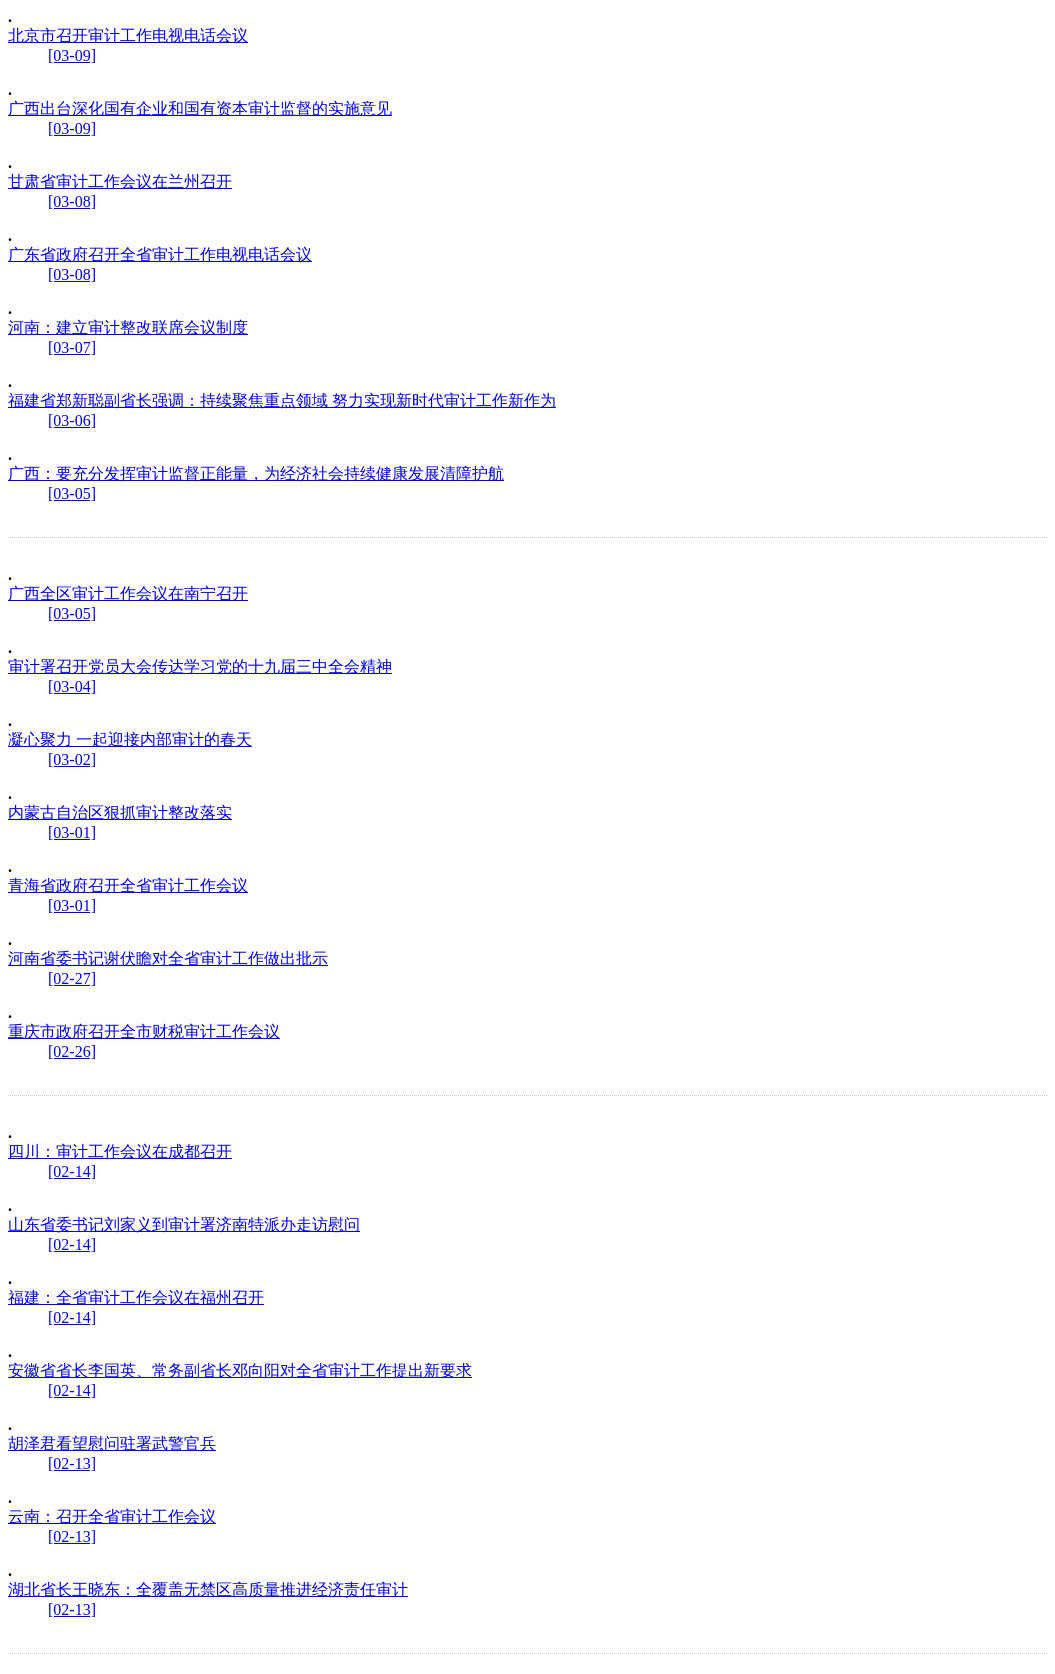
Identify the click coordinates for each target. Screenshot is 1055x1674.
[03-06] (72, 420)
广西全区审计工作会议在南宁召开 (128, 593)
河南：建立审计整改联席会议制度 (128, 327)
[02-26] (72, 1051)
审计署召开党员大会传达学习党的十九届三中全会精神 (200, 666)
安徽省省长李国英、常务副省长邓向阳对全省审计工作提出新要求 (240, 1370)
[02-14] (72, 1171)
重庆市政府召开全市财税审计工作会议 (144, 1031)
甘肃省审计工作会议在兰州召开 (120, 181)
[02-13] (72, 1463)
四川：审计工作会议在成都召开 (120, 1151)
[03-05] (72, 493)
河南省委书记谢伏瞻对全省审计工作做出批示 (168, 958)
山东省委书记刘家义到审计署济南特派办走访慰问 (184, 1224)
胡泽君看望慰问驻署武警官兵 (112, 1443)
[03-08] (72, 201)
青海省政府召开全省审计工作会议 (128, 885)
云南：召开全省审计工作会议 (112, 1516)
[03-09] (72, 55)
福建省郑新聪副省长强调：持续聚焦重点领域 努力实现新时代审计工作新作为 (282, 400)
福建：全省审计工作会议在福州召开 (136, 1297)
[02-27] (72, 978)
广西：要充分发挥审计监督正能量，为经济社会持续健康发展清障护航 (256, 473)
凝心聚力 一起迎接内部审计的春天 (130, 739)
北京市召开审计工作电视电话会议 (128, 35)
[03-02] (72, 759)
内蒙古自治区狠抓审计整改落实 (120, 812)
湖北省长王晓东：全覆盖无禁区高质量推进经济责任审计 (208, 1589)
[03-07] (72, 347)
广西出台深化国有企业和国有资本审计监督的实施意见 (200, 108)
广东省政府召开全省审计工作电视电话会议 (160, 254)
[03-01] (72, 832)
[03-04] (72, 686)
